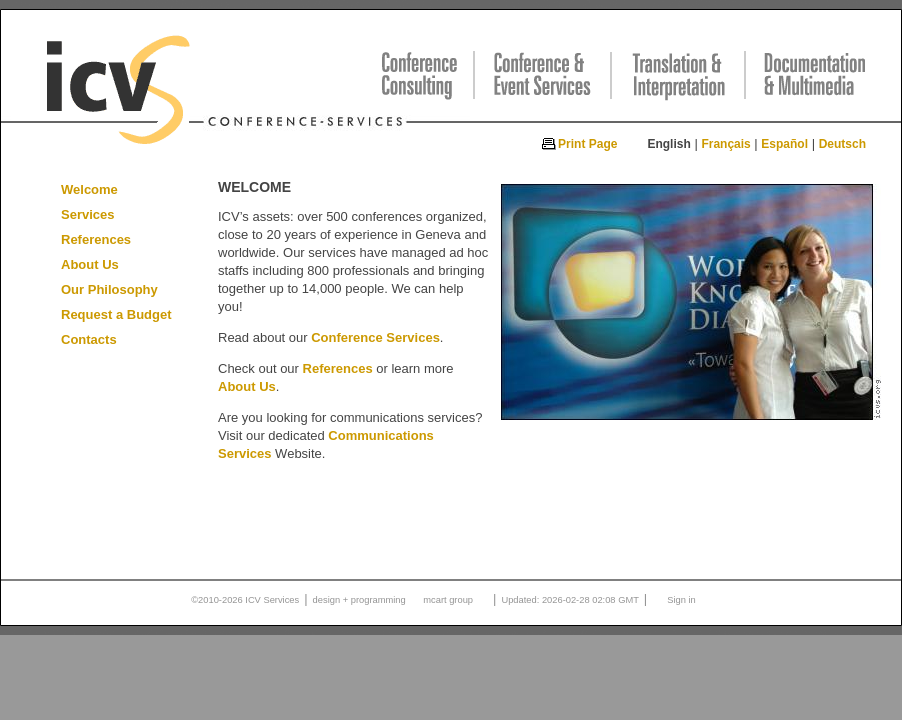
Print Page (587, 144)
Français (725, 144)
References (96, 239)
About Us (90, 264)
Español (784, 144)
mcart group (448, 600)
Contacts (89, 339)
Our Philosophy (109, 289)
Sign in (681, 600)
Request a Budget (116, 314)
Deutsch (842, 144)
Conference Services (375, 337)
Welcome (89, 189)
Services (88, 214)
